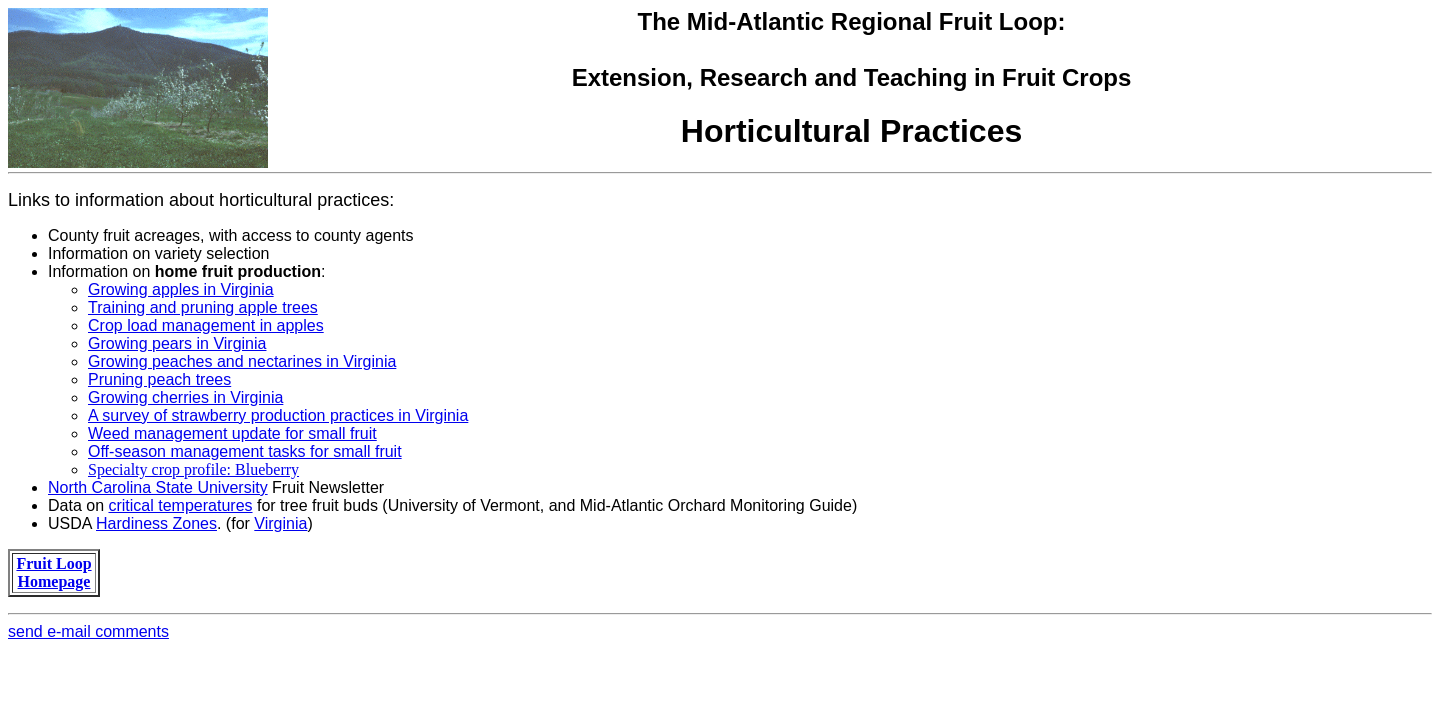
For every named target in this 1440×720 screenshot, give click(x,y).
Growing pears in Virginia (177, 343)
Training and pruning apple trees (203, 307)
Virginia (280, 523)
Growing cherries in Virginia (185, 397)
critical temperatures (180, 505)
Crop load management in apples (206, 325)
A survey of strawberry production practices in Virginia (278, 415)
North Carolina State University (158, 487)
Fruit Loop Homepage (53, 572)
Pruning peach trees (159, 379)
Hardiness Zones (156, 523)
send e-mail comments (88, 631)
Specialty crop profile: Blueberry (193, 469)
